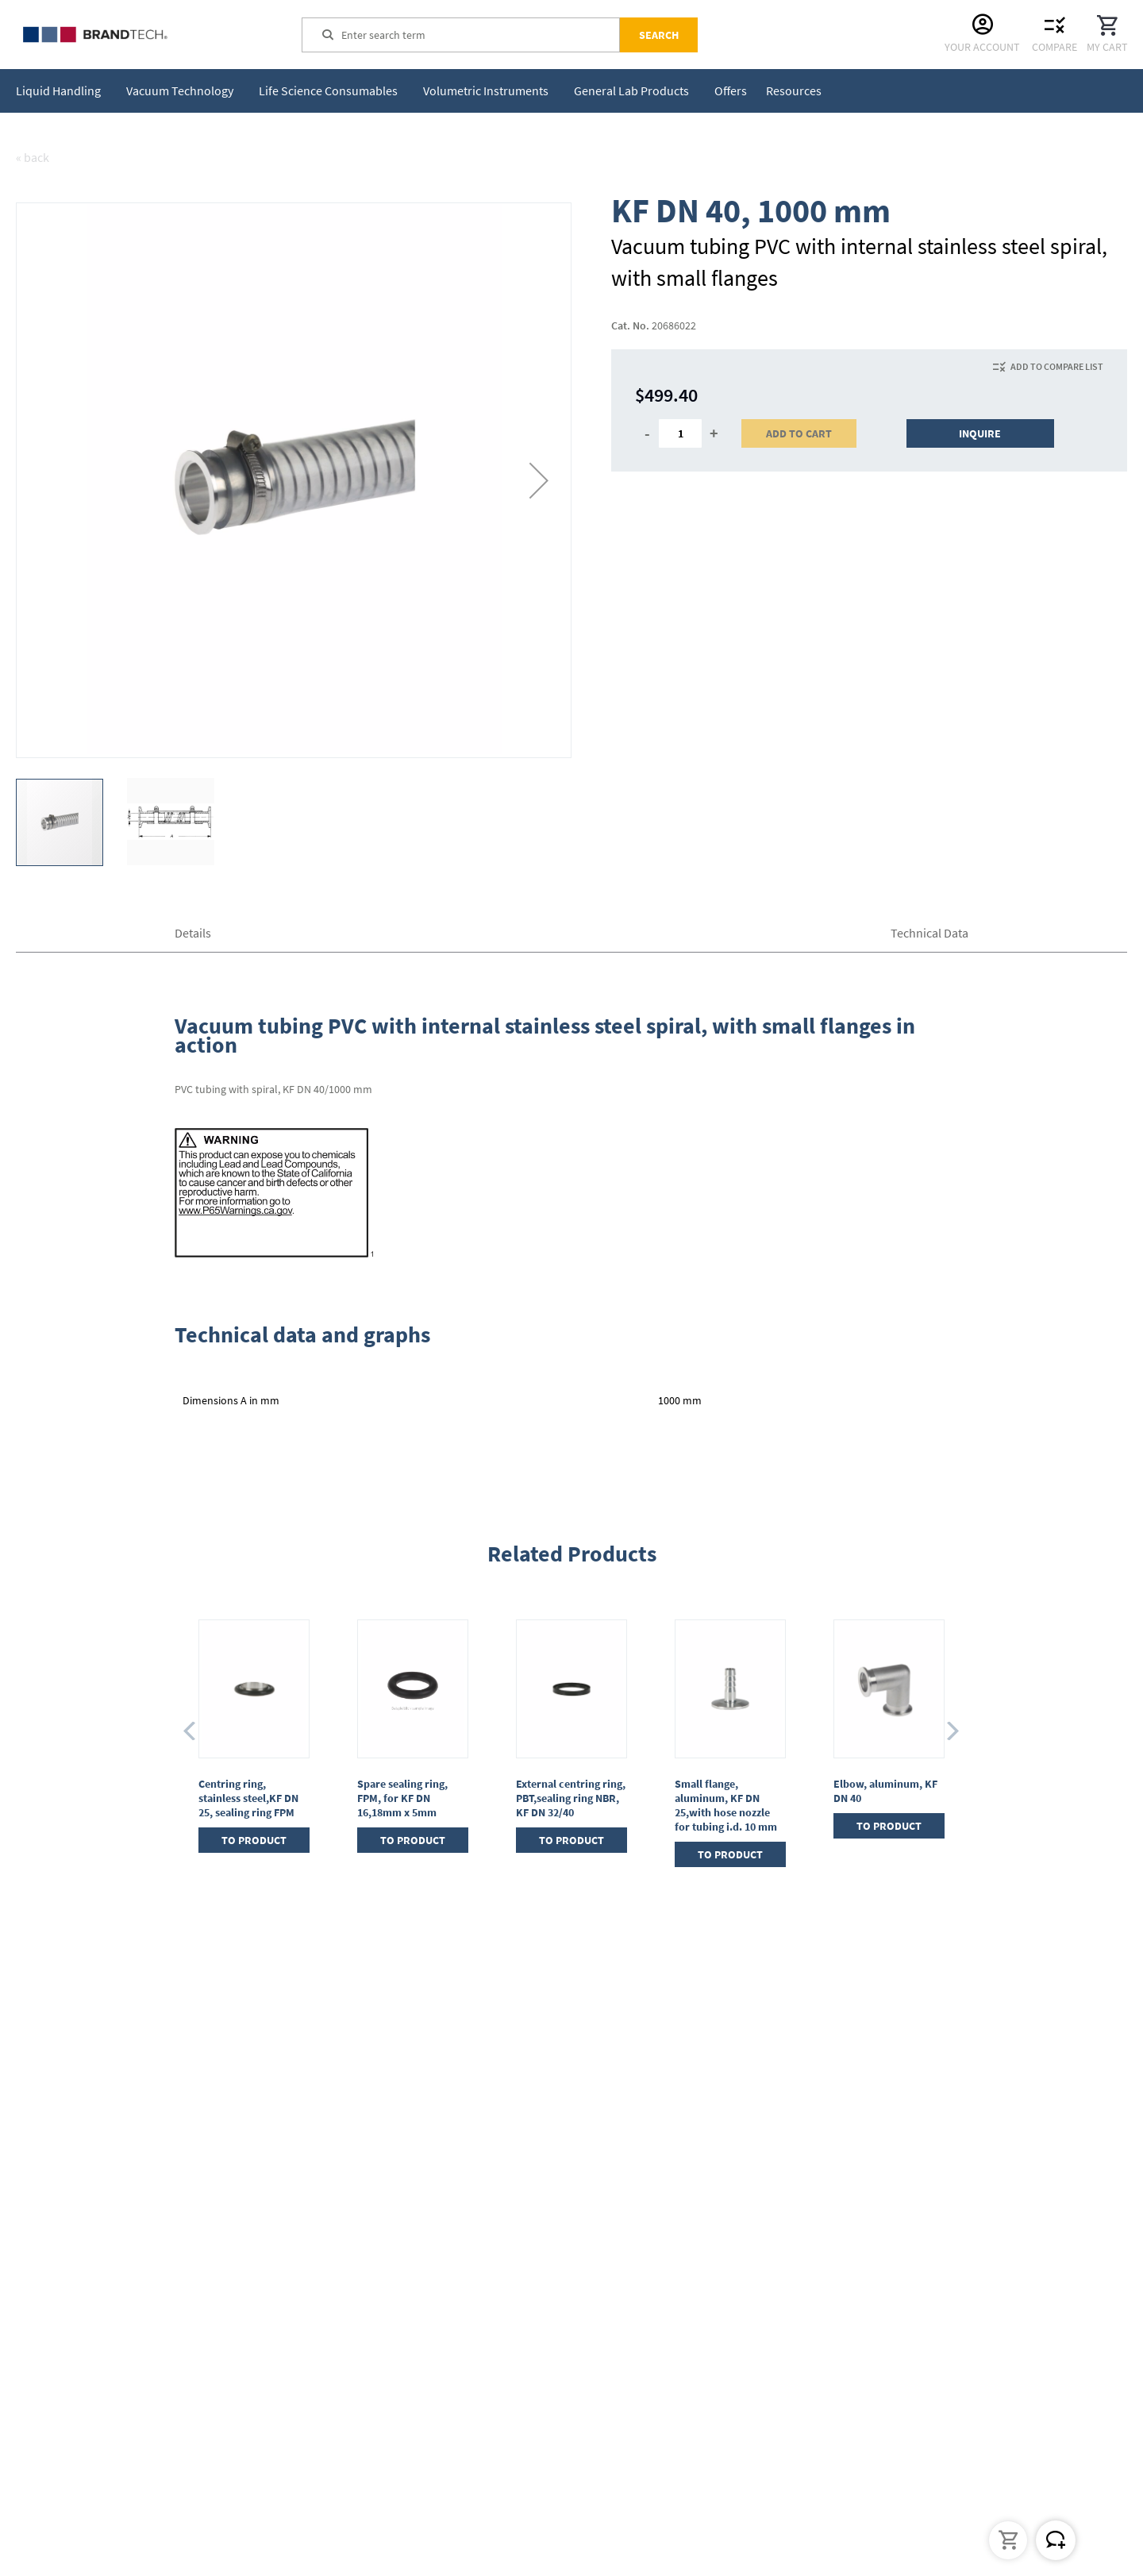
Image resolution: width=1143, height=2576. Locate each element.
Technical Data (929, 933)
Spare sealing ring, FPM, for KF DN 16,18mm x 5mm (402, 1798)
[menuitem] (61, 91)
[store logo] (135, 34)
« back (32, 157)
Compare (1054, 47)
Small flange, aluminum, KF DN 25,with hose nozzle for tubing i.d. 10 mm (726, 1805)
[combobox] (480, 35)
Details (193, 933)
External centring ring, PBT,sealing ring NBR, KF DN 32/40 (570, 1798)
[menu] (421, 91)
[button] (539, 480)
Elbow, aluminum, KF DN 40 (885, 1791)
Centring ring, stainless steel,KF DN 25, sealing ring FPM (248, 1798)
